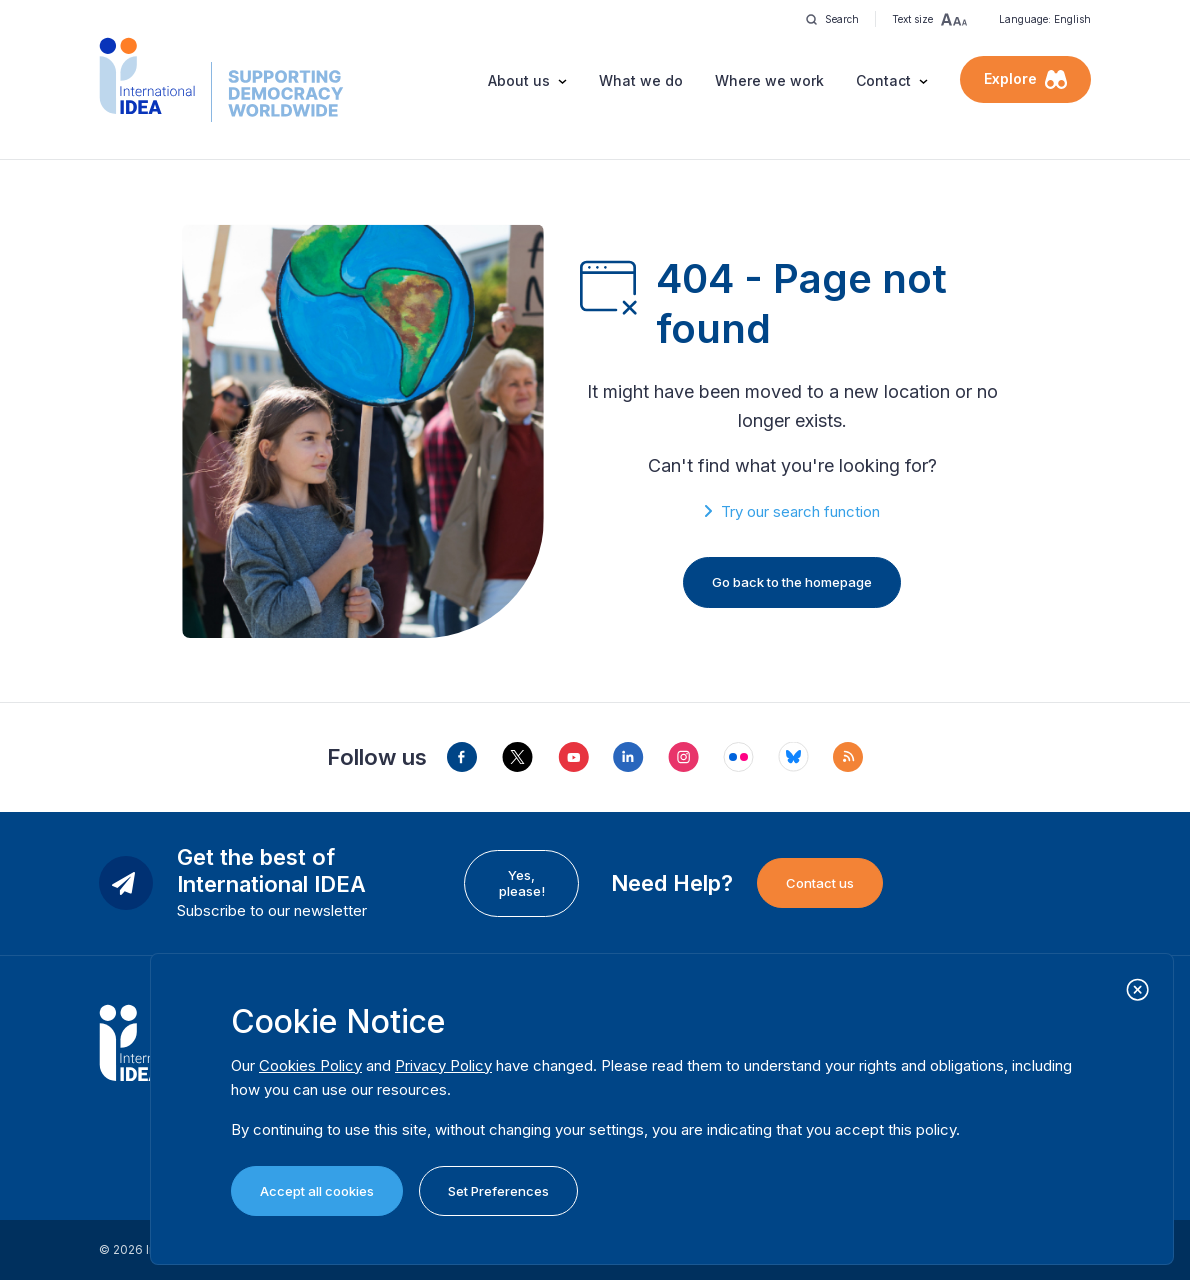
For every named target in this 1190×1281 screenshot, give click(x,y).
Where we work (769, 80)
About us (519, 80)
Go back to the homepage (792, 582)
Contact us (820, 883)
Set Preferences (498, 1191)
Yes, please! (522, 883)
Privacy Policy (443, 1065)
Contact (883, 80)
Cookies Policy (310, 1065)
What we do (641, 80)
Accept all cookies (317, 1191)
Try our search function (800, 511)
